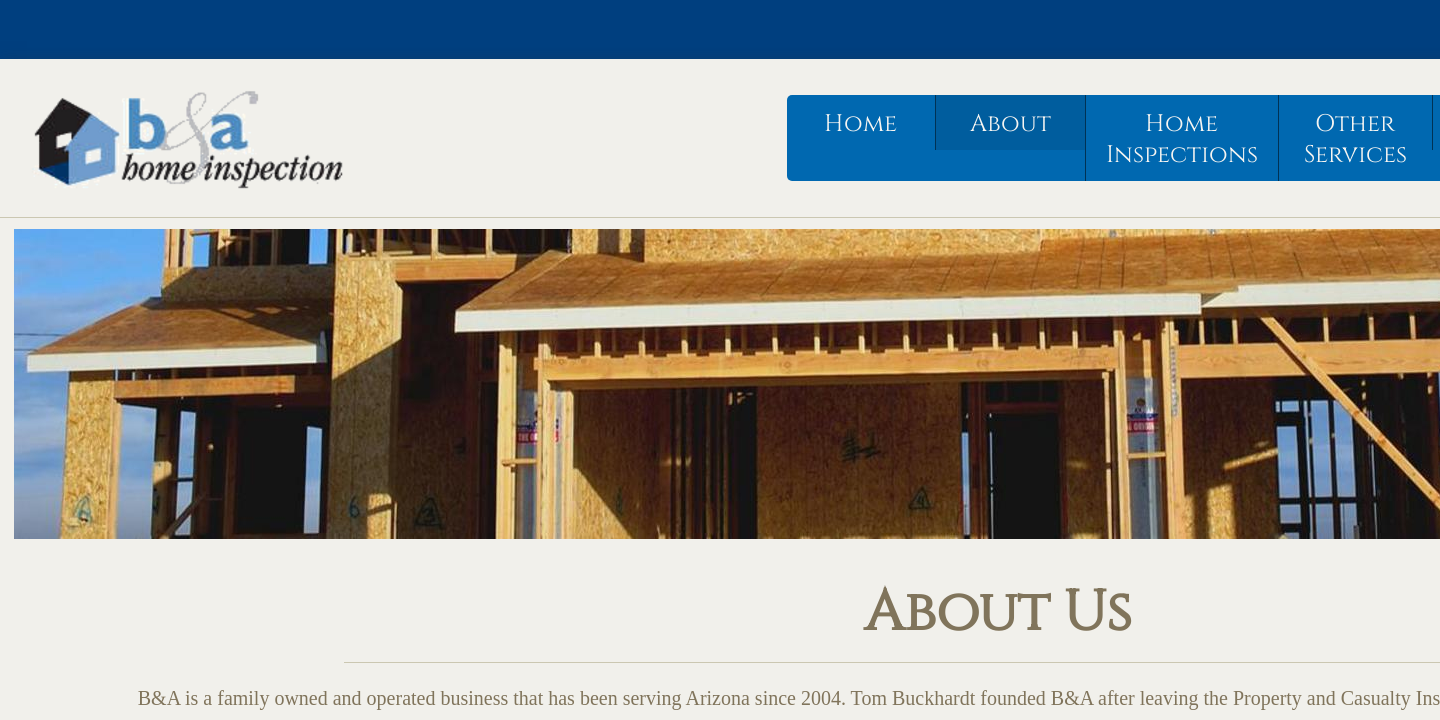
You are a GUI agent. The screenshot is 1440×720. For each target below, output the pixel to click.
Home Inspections (1182, 139)
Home (860, 124)
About (1010, 124)
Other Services (1355, 139)
